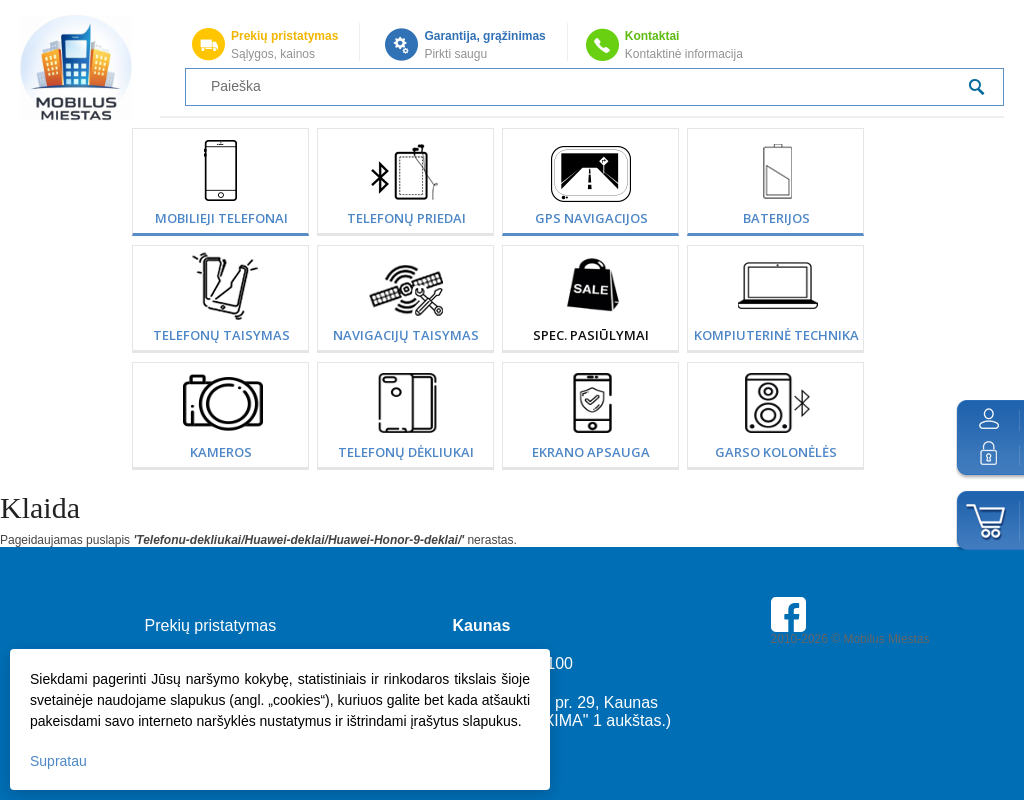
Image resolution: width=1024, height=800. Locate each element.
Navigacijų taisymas (406, 335)
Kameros (221, 452)
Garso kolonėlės (776, 452)
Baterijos (776, 218)
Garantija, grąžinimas (484, 36)
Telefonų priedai (406, 218)
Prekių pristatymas (284, 36)
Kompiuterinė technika (776, 335)
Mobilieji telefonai (221, 218)
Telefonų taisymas (221, 335)
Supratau (58, 761)
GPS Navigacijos (591, 218)
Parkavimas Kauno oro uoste (848, 695)
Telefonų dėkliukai (406, 452)
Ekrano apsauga (591, 452)
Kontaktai (652, 36)
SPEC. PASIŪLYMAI (591, 335)
